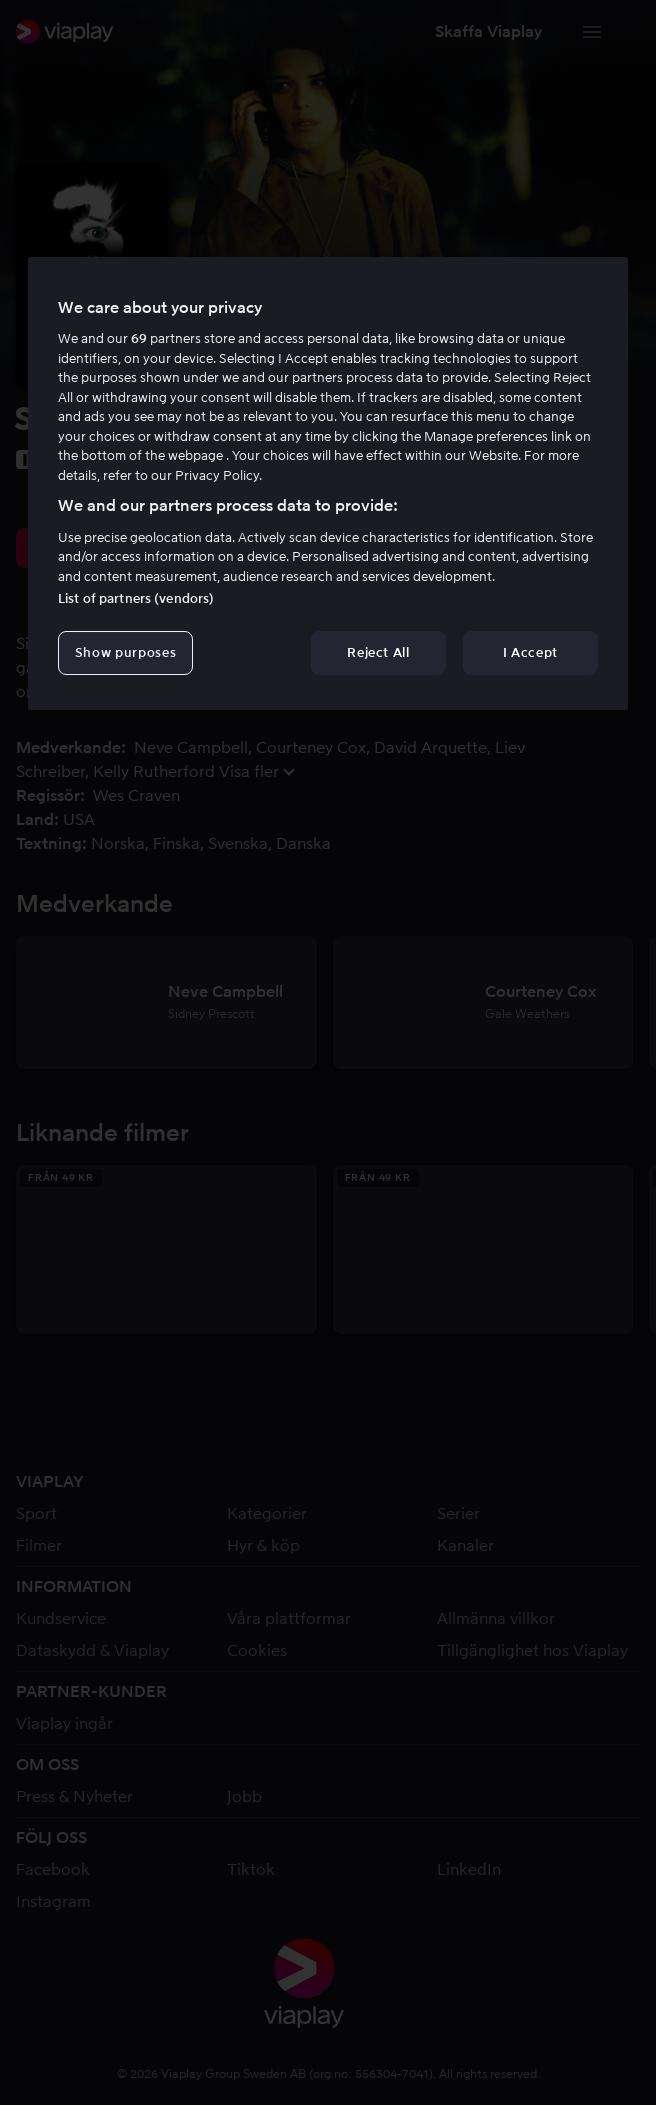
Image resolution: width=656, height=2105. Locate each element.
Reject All (378, 652)
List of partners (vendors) (136, 598)
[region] (328, 484)
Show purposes (125, 652)
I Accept (530, 652)
